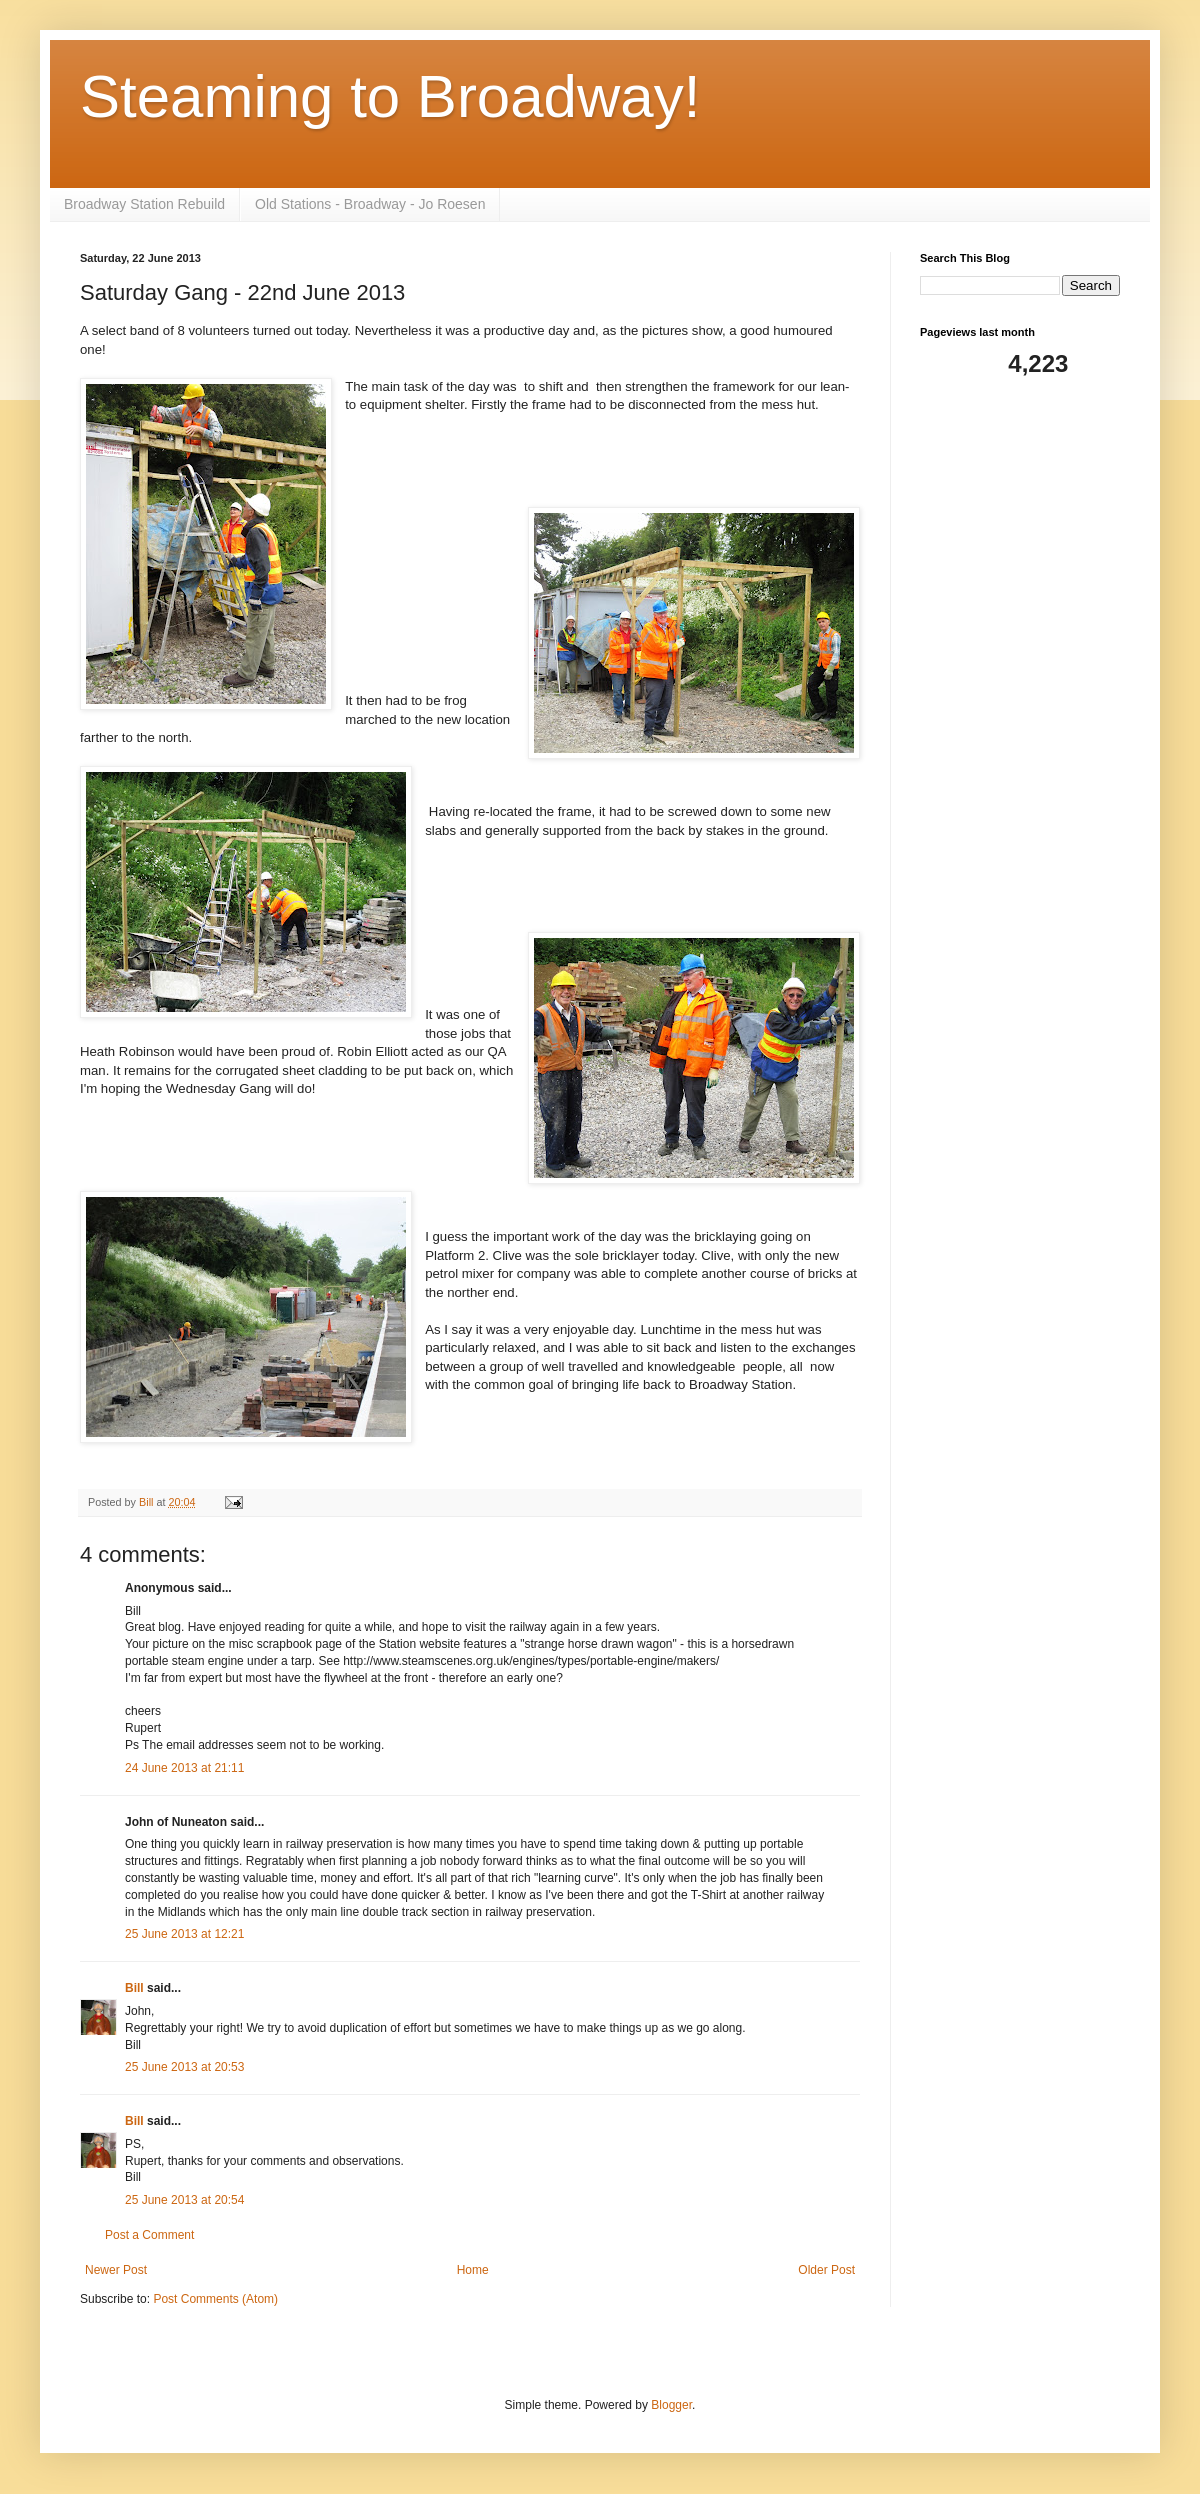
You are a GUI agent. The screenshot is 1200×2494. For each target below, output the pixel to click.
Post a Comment (149, 2235)
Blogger (671, 2405)
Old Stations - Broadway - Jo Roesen (370, 204)
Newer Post (116, 2270)
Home (473, 2270)
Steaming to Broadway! (390, 96)
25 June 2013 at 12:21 (184, 1934)
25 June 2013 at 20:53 (184, 2067)
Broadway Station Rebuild (144, 204)
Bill (134, 1988)
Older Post (826, 2270)
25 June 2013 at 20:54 (184, 2200)
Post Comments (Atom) (215, 2299)
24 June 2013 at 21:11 (184, 1768)
